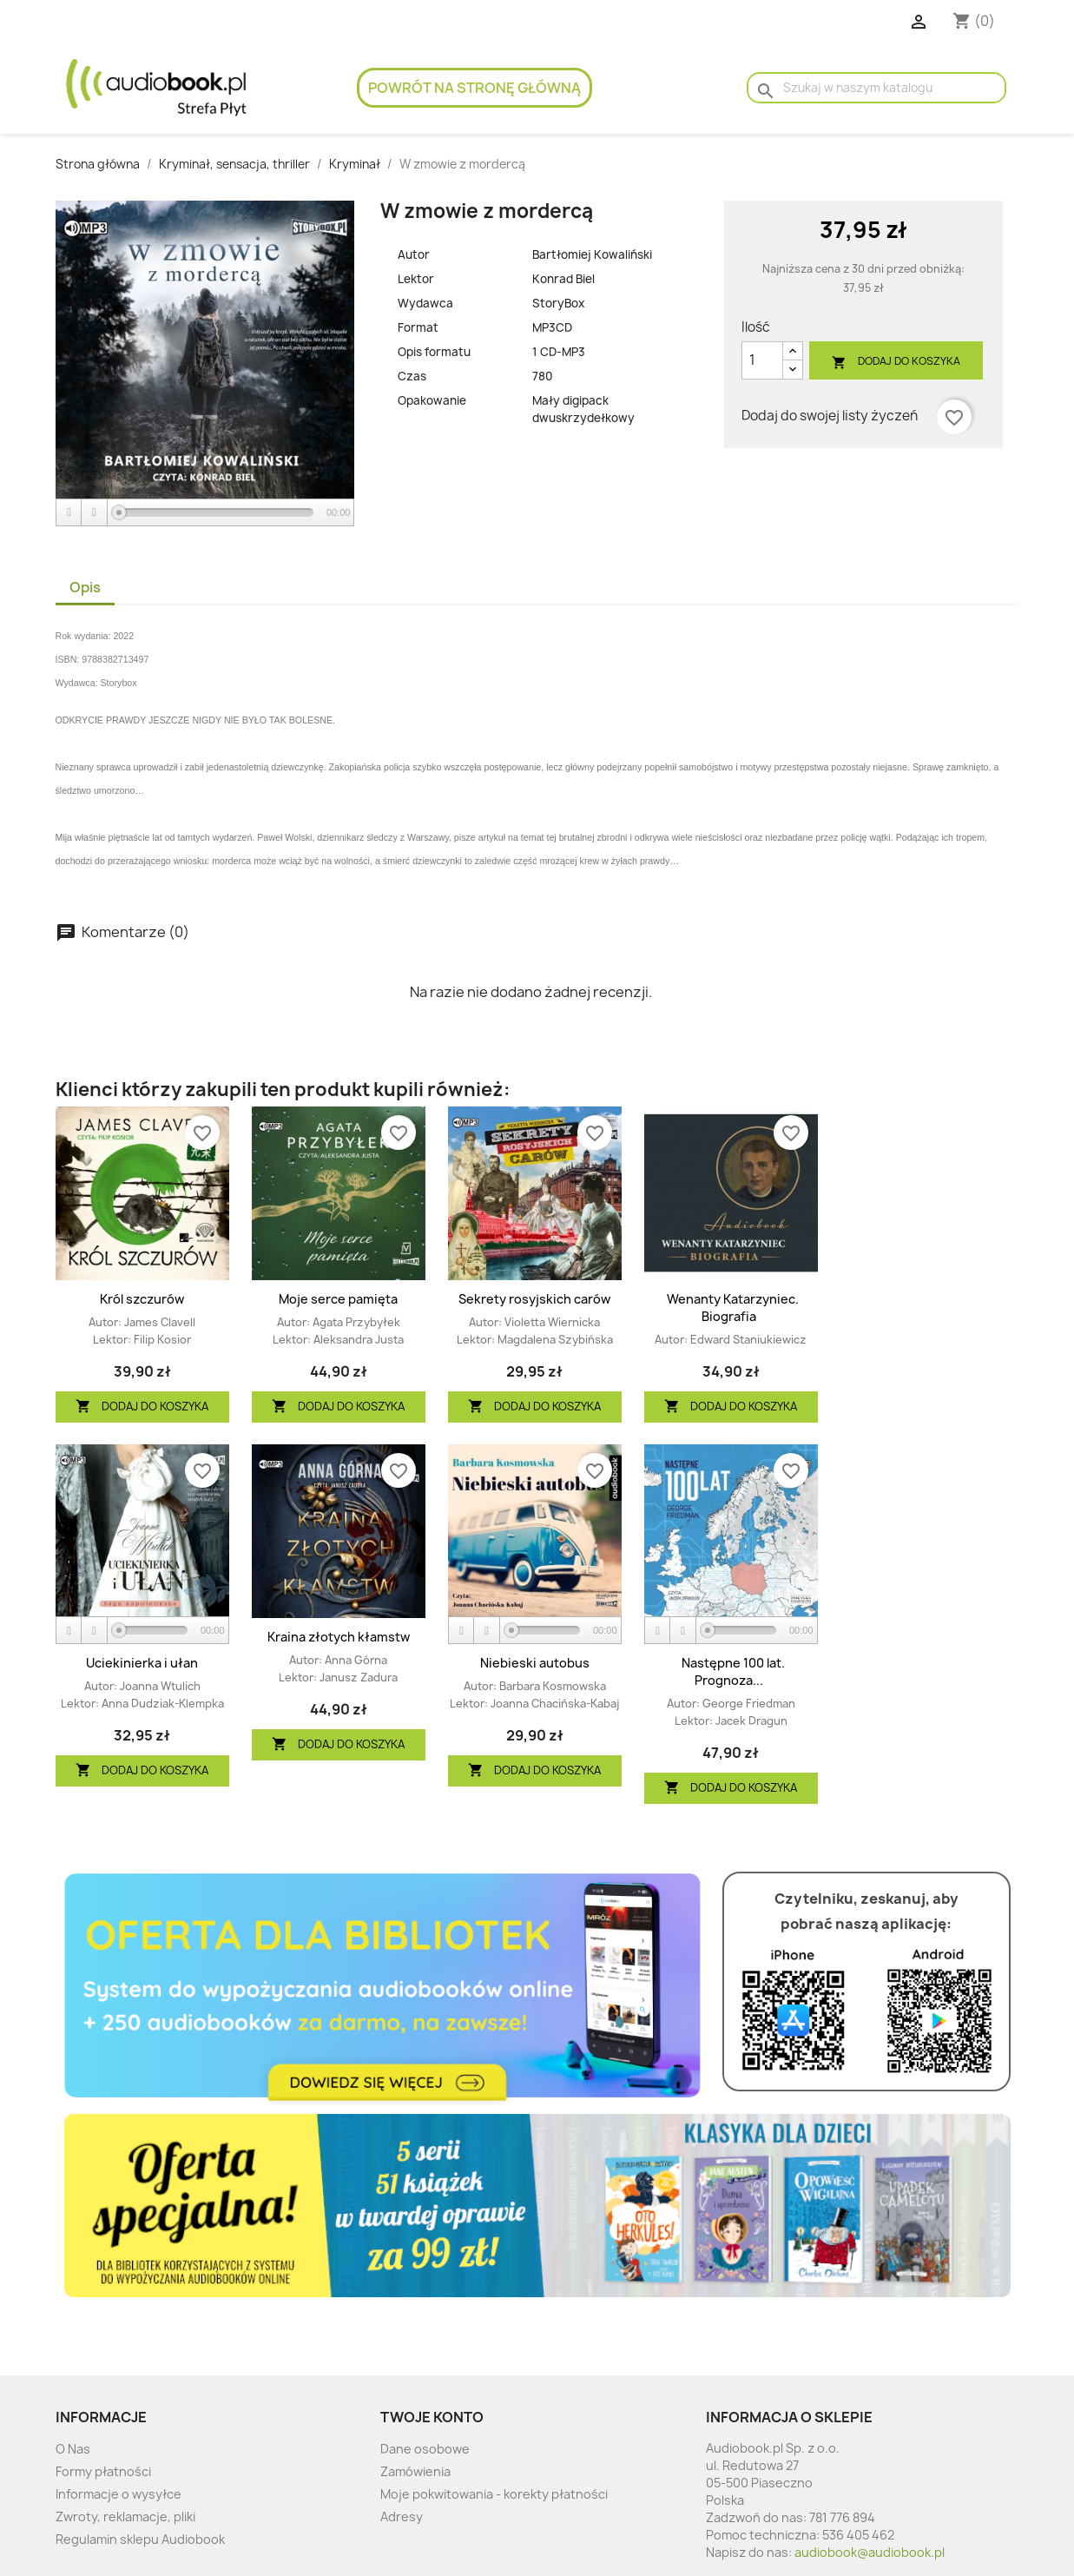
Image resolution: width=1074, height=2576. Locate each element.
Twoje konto (432, 2417)
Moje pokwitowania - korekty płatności (494, 2494)
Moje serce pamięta (338, 1299)
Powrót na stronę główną (474, 87)
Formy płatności (103, 2471)
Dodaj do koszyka (896, 361)
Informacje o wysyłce (118, 2494)
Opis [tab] (85, 587)
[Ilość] (762, 360)
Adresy (401, 2516)
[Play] (69, 512)
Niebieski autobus (535, 1663)
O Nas (73, 2449)
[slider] (216, 512)
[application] (205, 513)
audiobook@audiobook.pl (869, 2552)
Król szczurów (142, 1299)
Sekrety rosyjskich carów (534, 1299)
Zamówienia (415, 2471)
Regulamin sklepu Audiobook (140, 2539)
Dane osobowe (425, 2449)
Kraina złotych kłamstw (338, 1636)
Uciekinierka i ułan (142, 1663)
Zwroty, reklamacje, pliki (125, 2516)
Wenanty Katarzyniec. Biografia (733, 1307)
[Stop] (95, 512)
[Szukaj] (876, 88)
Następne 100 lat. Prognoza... (733, 1671)
